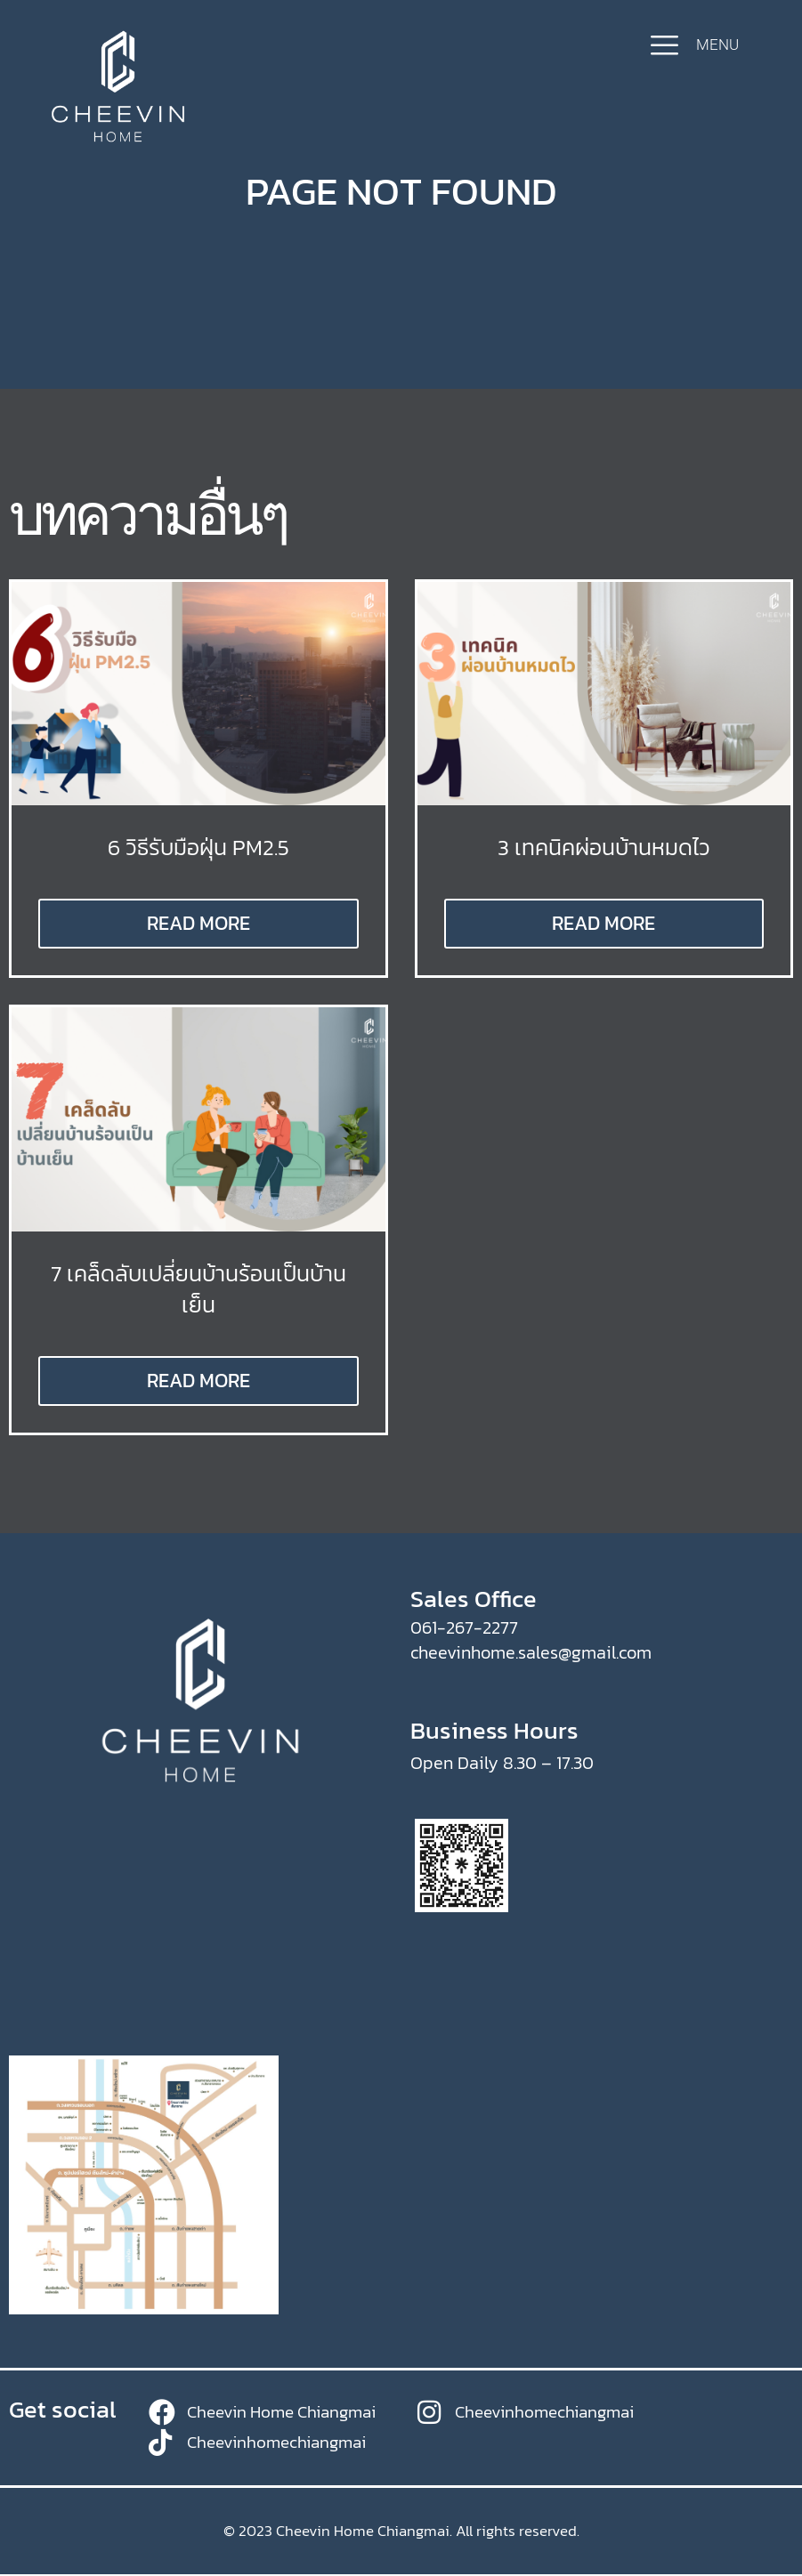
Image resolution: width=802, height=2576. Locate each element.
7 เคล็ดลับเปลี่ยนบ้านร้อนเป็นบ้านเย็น (198, 1289)
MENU (717, 44)
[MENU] (664, 45)
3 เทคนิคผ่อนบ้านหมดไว (604, 847)
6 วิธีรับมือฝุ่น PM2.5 (198, 847)
